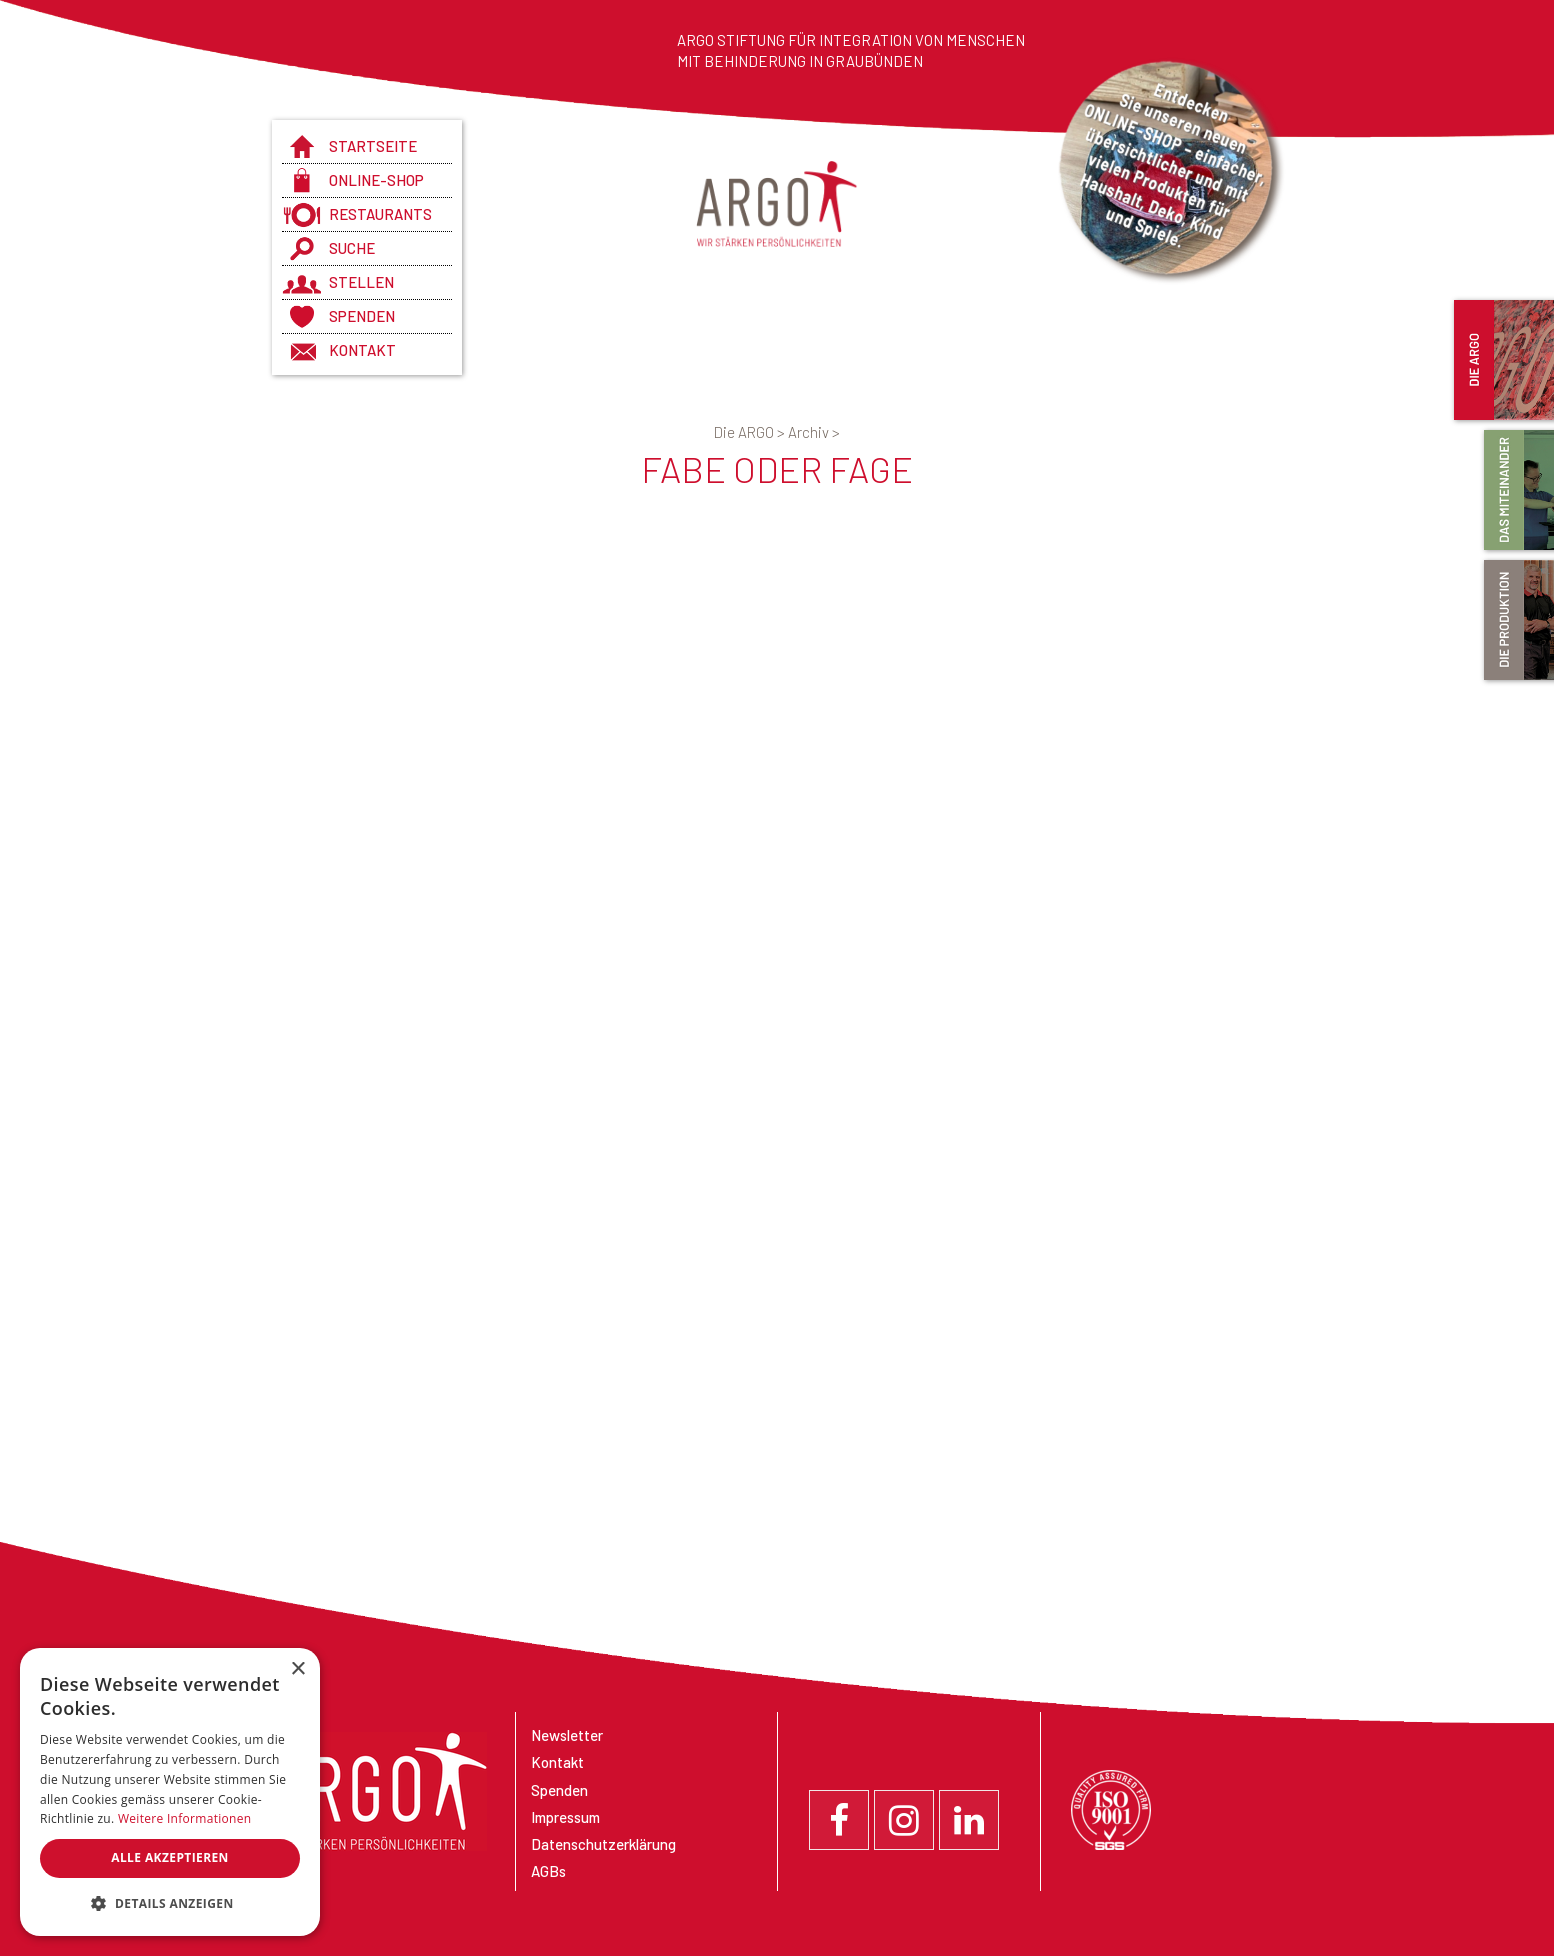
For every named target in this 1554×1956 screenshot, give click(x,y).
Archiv (814, 432)
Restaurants (380, 214)
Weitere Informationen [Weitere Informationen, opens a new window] (185, 1818)
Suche (352, 248)
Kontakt (362, 350)
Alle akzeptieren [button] (170, 1857)
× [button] (297, 1669)
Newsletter (567, 1735)
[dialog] (170, 1792)
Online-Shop (376, 180)
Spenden (362, 316)
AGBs (548, 1871)
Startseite (373, 146)
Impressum (565, 1817)
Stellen (361, 282)
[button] (170, 1904)
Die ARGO (751, 432)
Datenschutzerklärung (603, 1844)
